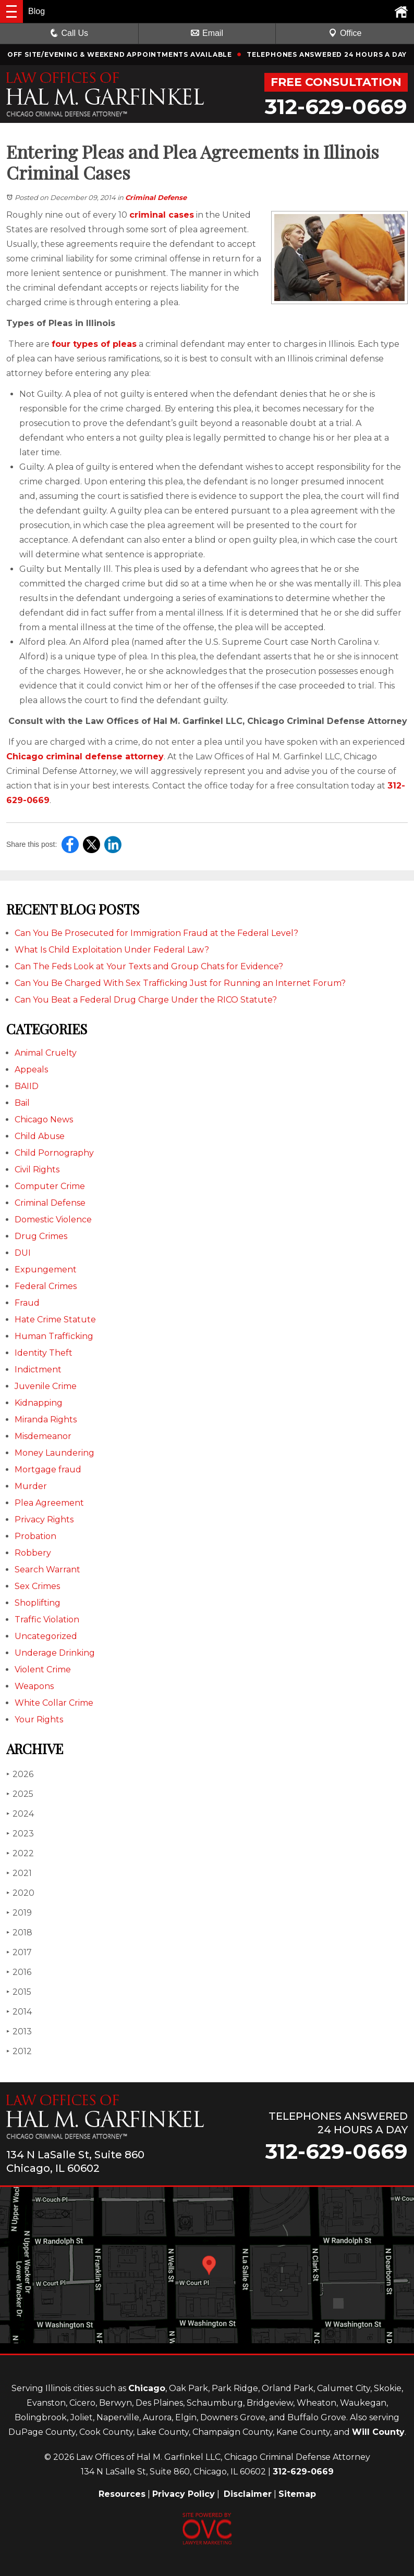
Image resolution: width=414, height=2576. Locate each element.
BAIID (27, 1086)
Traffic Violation (47, 1619)
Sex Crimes (37, 1586)
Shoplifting (37, 1603)
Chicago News (44, 1119)
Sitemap (297, 2494)
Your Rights (39, 1719)
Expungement (46, 1269)
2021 (19, 1873)
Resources (122, 2494)
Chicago (146, 2388)
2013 (19, 2031)
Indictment (38, 1369)
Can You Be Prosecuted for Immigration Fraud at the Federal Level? (156, 933)
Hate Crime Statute (55, 1319)
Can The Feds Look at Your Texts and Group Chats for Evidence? (149, 966)
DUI (23, 1253)
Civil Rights (37, 1169)
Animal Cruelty (46, 1053)
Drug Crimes (41, 1236)
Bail (22, 1103)
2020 (20, 1893)
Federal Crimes (46, 1286)
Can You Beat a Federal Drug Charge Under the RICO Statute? (146, 1000)
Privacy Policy (183, 2494)
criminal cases (161, 215)
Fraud (27, 1303)
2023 (20, 1834)
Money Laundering (54, 1453)
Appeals (31, 1069)
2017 (19, 1952)
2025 (19, 1794)
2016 (18, 1972)
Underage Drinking (55, 1653)
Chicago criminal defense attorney (85, 756)
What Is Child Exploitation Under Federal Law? (112, 950)
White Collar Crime (54, 1703)
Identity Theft (43, 1353)
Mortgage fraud (48, 1469)
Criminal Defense (156, 197)
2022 (20, 1853)
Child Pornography (54, 1153)
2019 (19, 1913)
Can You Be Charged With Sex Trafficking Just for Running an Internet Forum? (180, 983)
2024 (20, 1814)
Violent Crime (43, 1669)
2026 (19, 1774)
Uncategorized (46, 1636)
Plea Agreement (49, 1503)
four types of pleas (94, 344)
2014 (19, 2012)
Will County (378, 2432)
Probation (35, 1536)
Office (345, 33)
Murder (31, 1486)
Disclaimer (248, 2494)
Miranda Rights (46, 1419)
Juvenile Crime (46, 1386)
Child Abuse (40, 1136)
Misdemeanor (43, 1436)
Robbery (33, 1553)
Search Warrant (47, 1569)
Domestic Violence (53, 1219)
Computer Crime (50, 1186)
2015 (18, 1992)
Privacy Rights (44, 1519)
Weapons (34, 1686)
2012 (19, 2051)
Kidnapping (39, 1403)
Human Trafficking (54, 1336)
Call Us (69, 33)
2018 (19, 1932)
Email (207, 33)
